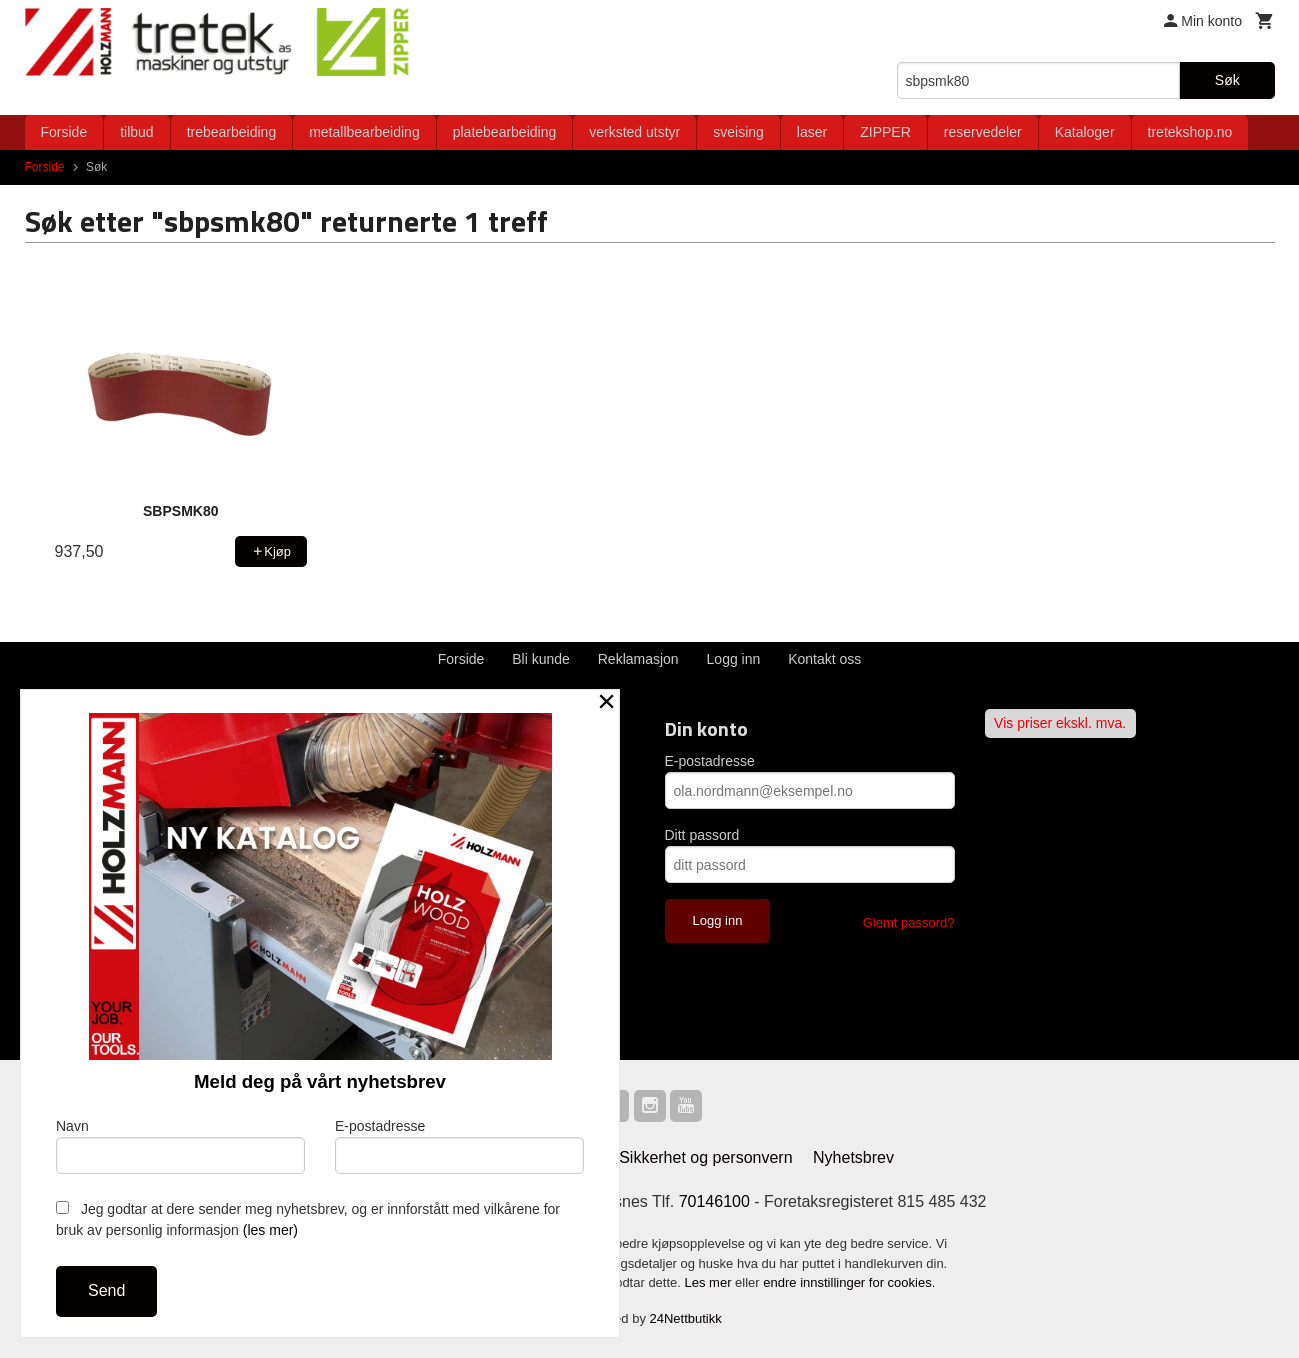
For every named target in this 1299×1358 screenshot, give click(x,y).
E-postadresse (710, 761)
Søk (1227, 80)
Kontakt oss (824, 659)
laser (812, 132)
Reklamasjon (638, 659)
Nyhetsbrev (853, 1157)
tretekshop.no (1190, 132)
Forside (64, 132)
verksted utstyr (634, 132)
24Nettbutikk (686, 1318)
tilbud (136, 132)
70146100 (714, 1201)
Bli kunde (541, 659)
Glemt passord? (909, 922)
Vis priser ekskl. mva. (1060, 723)
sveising (738, 132)
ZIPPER (885, 132)
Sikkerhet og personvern (705, 1157)
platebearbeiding (505, 132)
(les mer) (270, 1230)
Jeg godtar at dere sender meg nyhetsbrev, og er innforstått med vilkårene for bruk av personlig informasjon (308, 1219)
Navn (180, 1146)
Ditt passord (702, 835)
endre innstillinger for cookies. (849, 1282)
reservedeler (983, 132)
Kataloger (1085, 132)
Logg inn (734, 659)
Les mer (710, 1282)
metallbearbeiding (364, 132)
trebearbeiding (232, 132)
